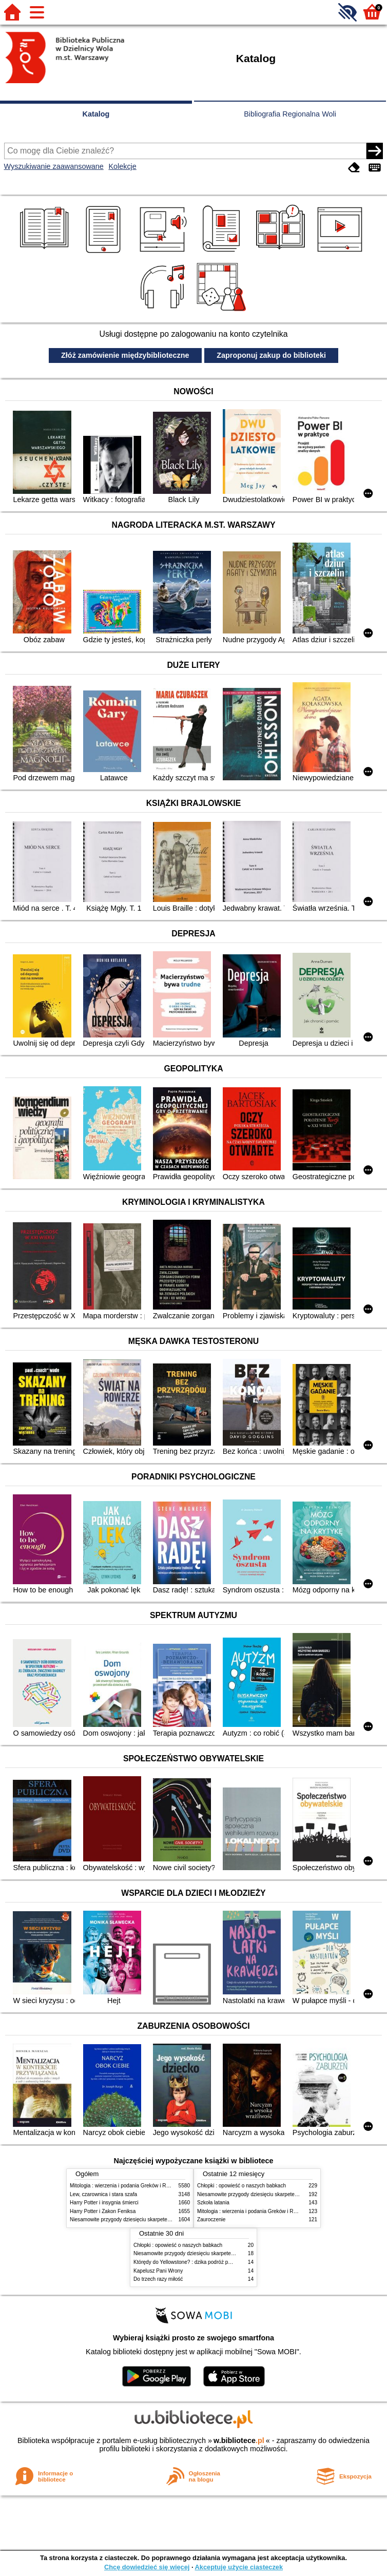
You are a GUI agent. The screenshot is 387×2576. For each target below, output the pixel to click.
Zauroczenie (211, 2219)
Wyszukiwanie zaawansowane (54, 166)
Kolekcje (122, 166)
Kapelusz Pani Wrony (158, 2271)
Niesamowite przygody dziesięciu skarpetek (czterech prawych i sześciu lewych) (162, 2219)
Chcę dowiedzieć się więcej (146, 2567)
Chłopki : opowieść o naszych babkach (241, 2185)
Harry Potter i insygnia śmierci (104, 2202)
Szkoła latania (213, 2202)
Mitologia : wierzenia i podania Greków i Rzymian (126, 2185)
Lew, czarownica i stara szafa (103, 2194)
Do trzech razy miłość (158, 2279)
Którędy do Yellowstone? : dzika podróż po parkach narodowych (206, 2262)
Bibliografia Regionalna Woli (290, 114)
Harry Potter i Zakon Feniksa (103, 2211)
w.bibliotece (239, 2440)
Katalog (96, 114)
